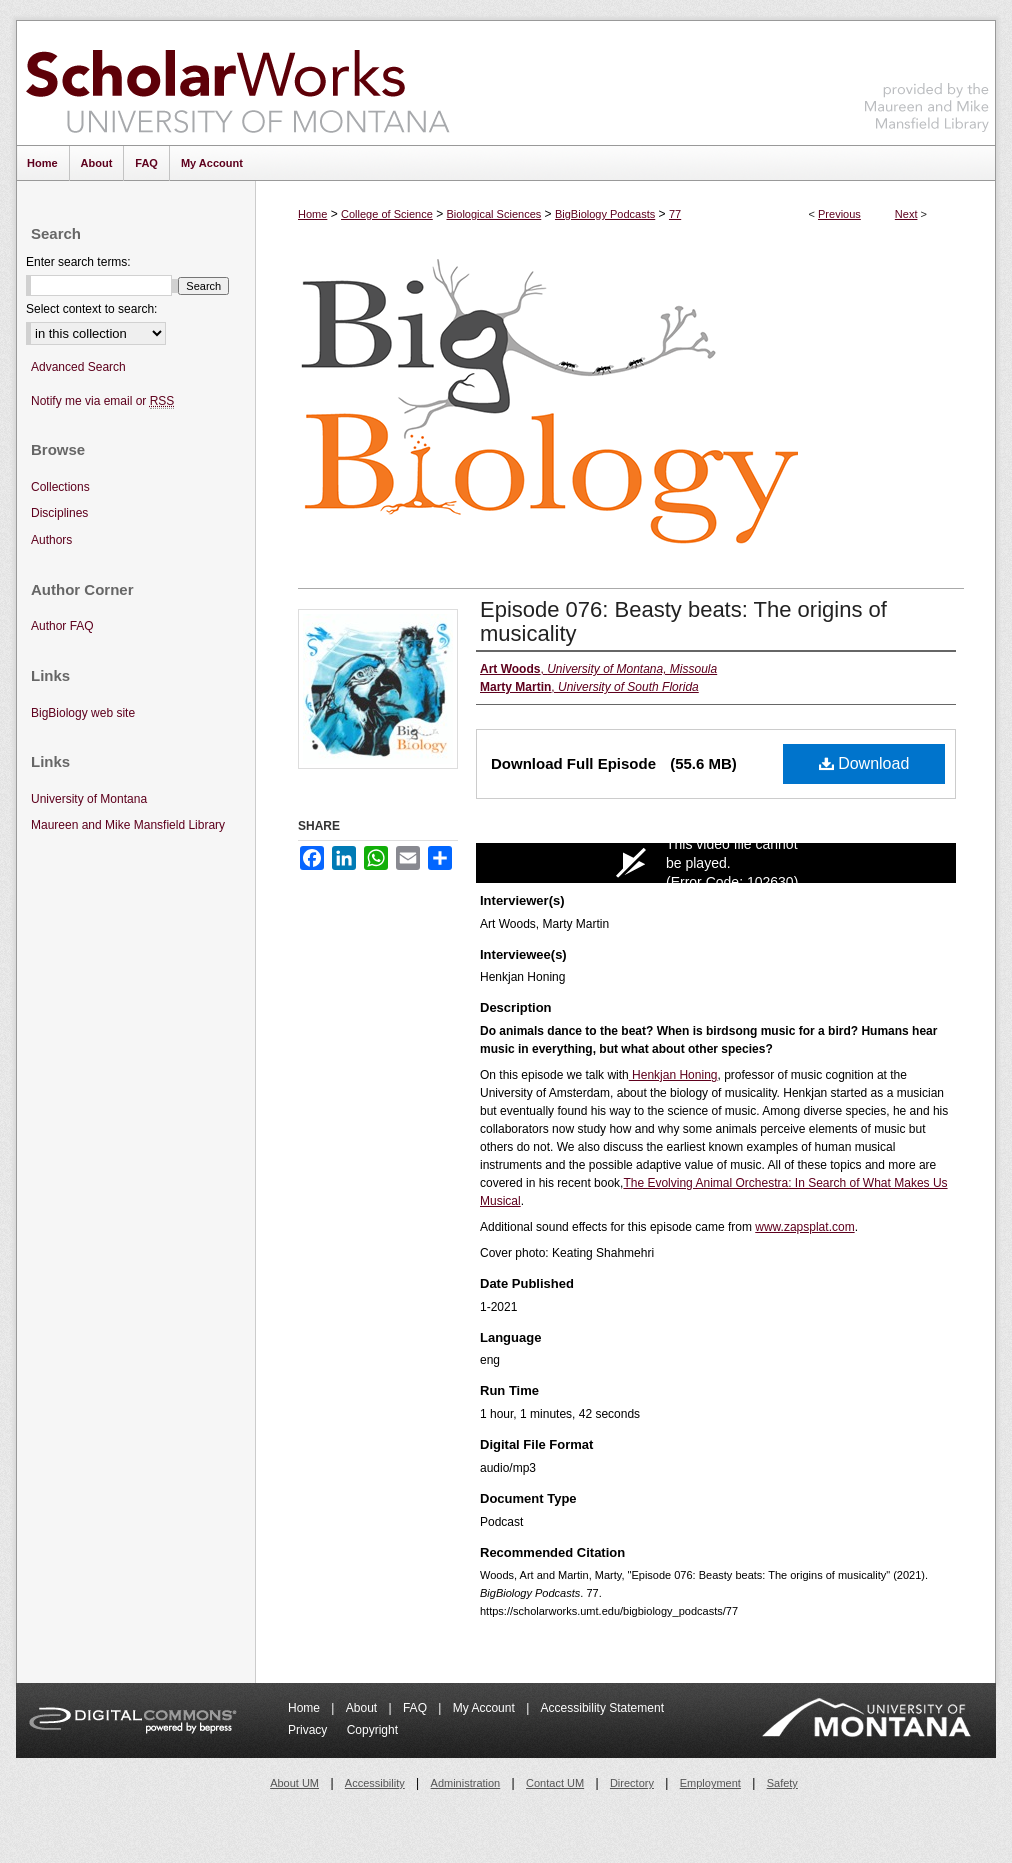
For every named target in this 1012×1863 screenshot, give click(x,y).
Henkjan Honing (673, 1075)
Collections (60, 487)
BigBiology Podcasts (605, 214)
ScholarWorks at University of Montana (237, 83)
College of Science (387, 214)
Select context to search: (91, 309)
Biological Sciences (493, 214)
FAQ (416, 1708)
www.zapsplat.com (804, 1227)
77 (675, 214)
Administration (466, 1783)
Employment (710, 1783)
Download (864, 763)
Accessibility (375, 1783)
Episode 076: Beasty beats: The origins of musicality (683, 621)
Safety (782, 1783)
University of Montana (89, 799)
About (363, 1708)
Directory (632, 1783)
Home (312, 214)
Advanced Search (78, 367)
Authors (51, 540)
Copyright (372, 1730)
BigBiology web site (83, 713)
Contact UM (555, 1783)
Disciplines (59, 513)
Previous (839, 214)
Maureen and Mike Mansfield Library (927, 79)
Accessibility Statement (602, 1708)
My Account (485, 1708)
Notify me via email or (102, 401)
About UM (294, 1783)
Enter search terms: (78, 262)
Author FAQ (62, 626)
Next (906, 214)
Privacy (309, 1730)
